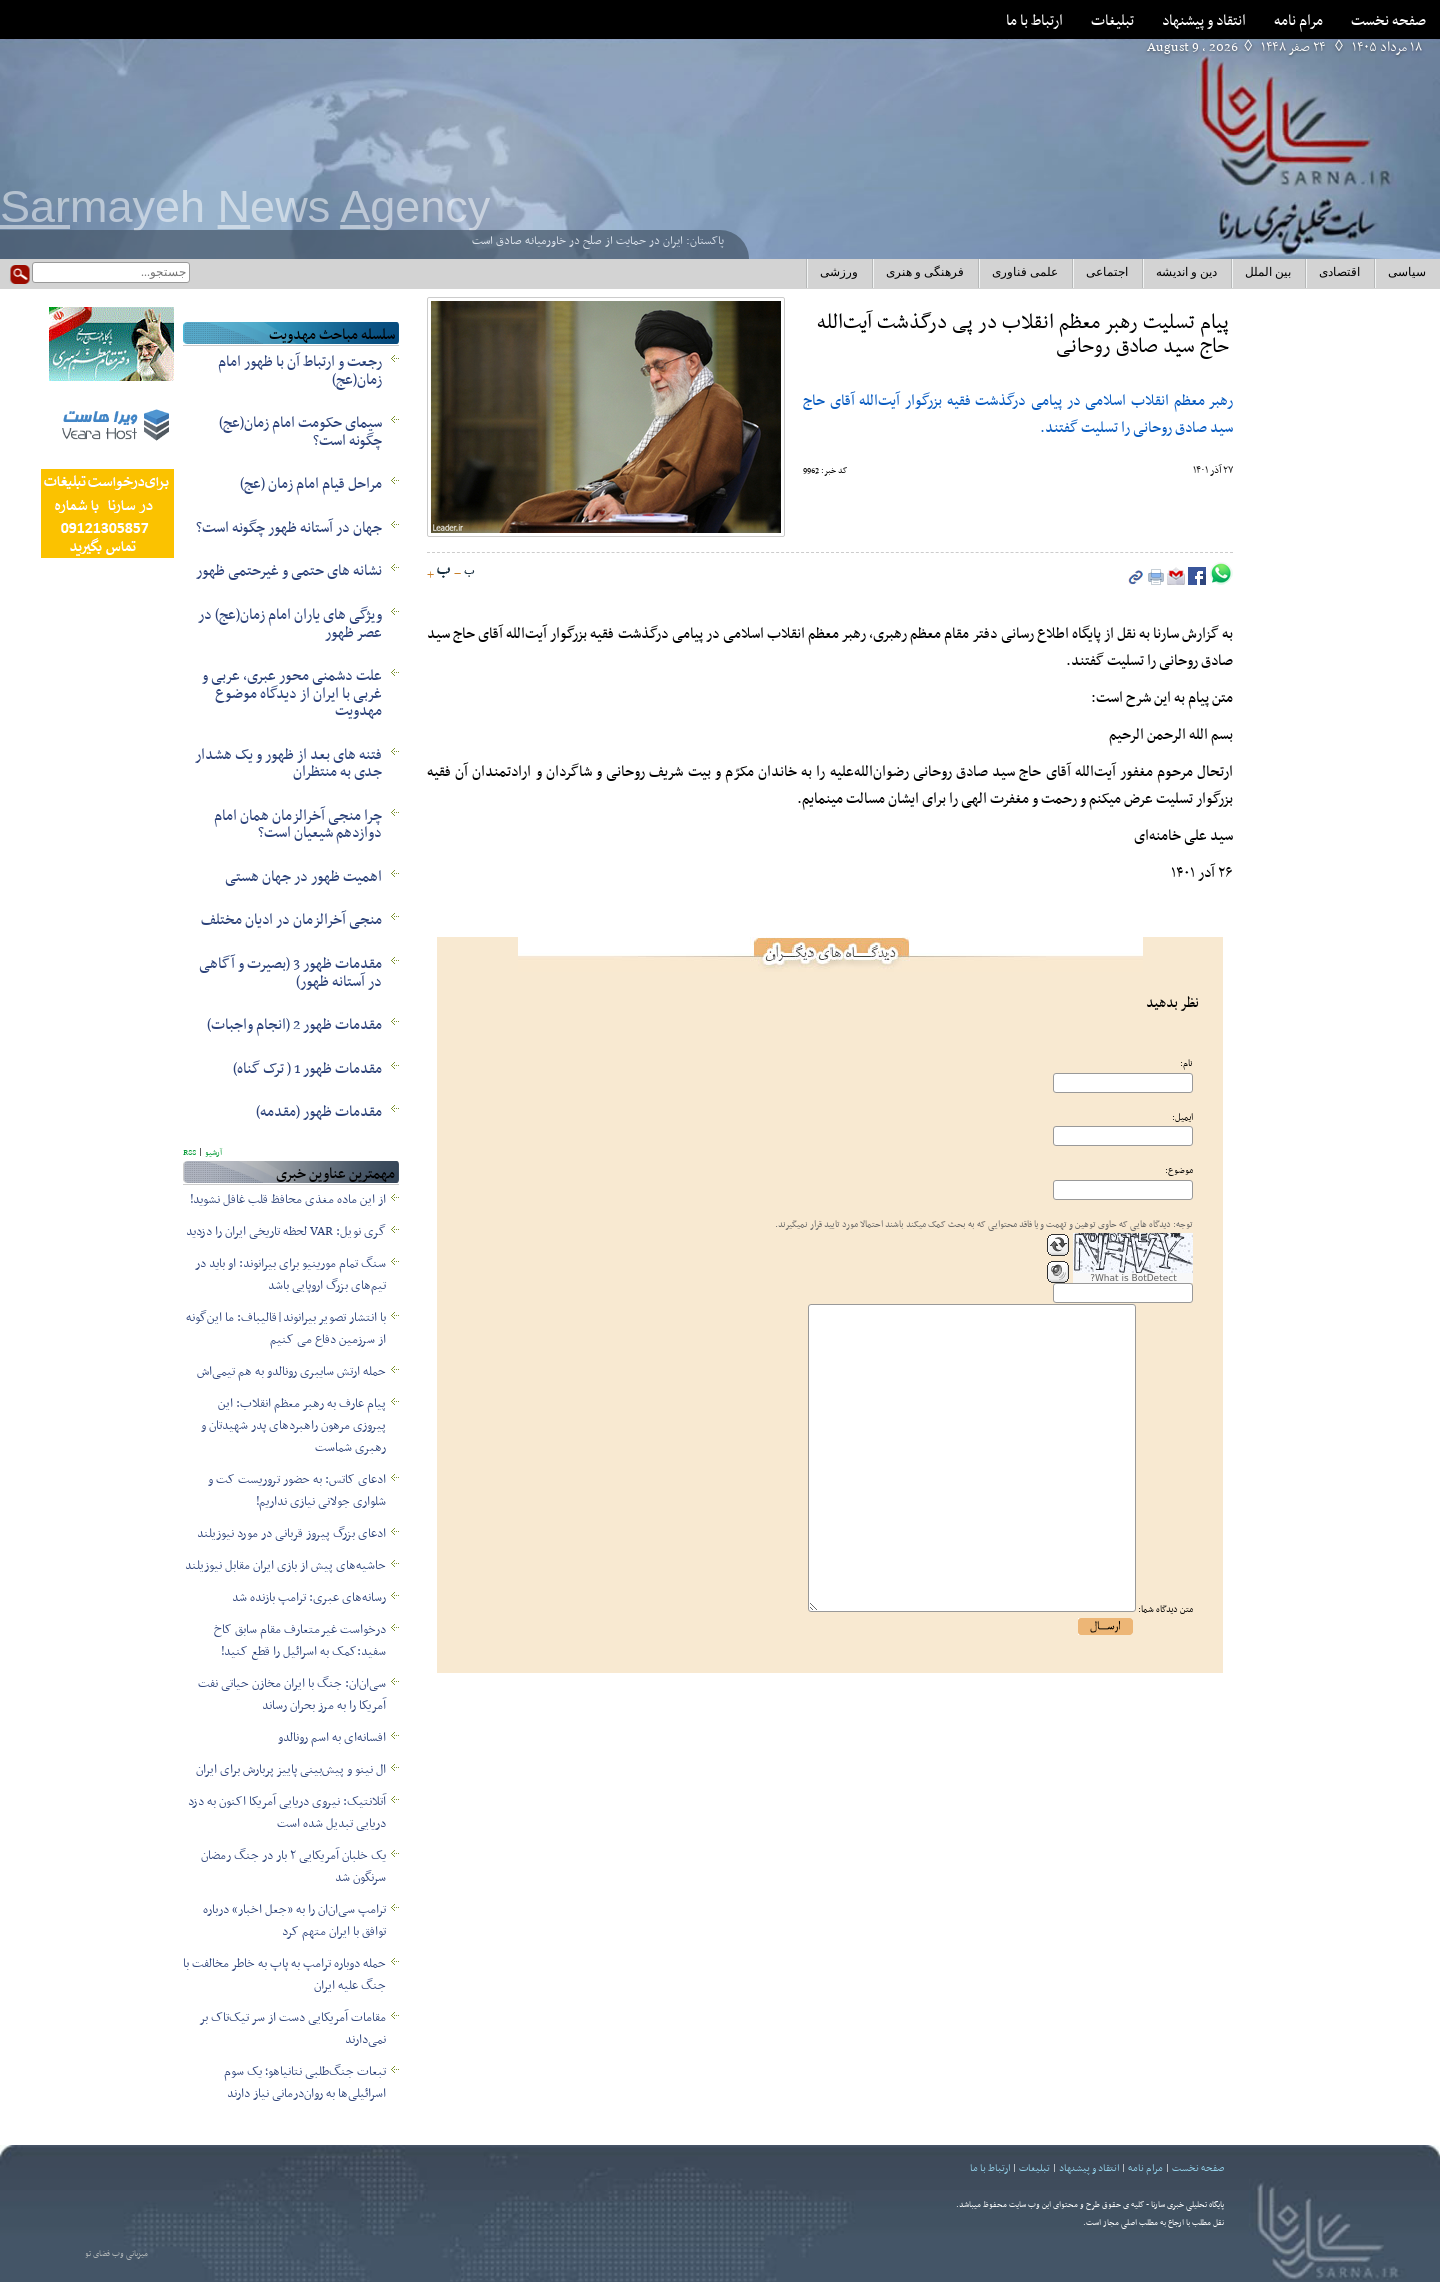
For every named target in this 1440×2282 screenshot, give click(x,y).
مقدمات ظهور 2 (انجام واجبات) (294, 1025)
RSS (189, 1153)
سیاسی (1407, 272)
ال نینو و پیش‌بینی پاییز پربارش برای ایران (291, 1770)
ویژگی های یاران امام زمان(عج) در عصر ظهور (290, 624)
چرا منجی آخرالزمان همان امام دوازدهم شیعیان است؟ (298, 825)
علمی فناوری (1025, 272)
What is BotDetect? (1133, 1278)
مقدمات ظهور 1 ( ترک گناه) (307, 1069)
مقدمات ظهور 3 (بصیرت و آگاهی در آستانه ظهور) (290, 973)
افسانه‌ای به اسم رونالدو (332, 1738)
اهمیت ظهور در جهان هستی (303, 877)
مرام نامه (1298, 21)
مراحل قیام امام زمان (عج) (311, 484)
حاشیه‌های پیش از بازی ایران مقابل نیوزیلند (285, 1566)
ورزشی (839, 272)
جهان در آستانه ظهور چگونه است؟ (289, 528)
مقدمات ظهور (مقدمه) (319, 1112)
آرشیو (212, 1153)
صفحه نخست (1388, 21)
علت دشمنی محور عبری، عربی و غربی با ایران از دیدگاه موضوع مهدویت (292, 693)
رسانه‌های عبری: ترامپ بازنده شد (309, 1598)
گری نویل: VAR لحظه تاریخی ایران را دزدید (286, 1232)
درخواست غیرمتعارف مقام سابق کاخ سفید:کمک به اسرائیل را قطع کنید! (300, 1641)
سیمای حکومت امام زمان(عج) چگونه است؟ (300, 432)
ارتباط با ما (1034, 21)
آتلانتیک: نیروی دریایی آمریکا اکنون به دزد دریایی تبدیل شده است (287, 1813)
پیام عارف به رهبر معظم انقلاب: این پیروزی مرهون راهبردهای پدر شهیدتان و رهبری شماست (293, 1426)
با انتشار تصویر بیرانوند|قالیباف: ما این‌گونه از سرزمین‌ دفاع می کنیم (286, 1329)
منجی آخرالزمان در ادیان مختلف (291, 920)
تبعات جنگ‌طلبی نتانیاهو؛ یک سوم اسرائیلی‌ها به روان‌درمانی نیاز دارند (305, 2083)
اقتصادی (1339, 272)
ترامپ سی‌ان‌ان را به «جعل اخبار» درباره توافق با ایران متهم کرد (294, 1921)
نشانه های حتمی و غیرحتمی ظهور (289, 571)
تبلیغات (1112, 21)
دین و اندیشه (1186, 272)
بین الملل (1268, 272)
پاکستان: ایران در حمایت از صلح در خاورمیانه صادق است (598, 241)
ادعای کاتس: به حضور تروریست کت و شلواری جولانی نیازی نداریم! (297, 1491)
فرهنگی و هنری (925, 272)
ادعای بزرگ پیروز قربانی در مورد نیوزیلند (291, 1534)
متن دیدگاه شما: (1165, 1610)
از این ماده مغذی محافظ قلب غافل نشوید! (288, 1200)
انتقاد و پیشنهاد (1204, 21)
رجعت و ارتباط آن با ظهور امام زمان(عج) (300, 371)
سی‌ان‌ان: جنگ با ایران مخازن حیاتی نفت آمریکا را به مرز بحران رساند (292, 1695)
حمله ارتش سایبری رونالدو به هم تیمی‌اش (291, 1372)
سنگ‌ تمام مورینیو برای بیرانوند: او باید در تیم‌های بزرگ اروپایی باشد (290, 1275)
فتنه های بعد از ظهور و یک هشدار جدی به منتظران (288, 764)
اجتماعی (1107, 272)
